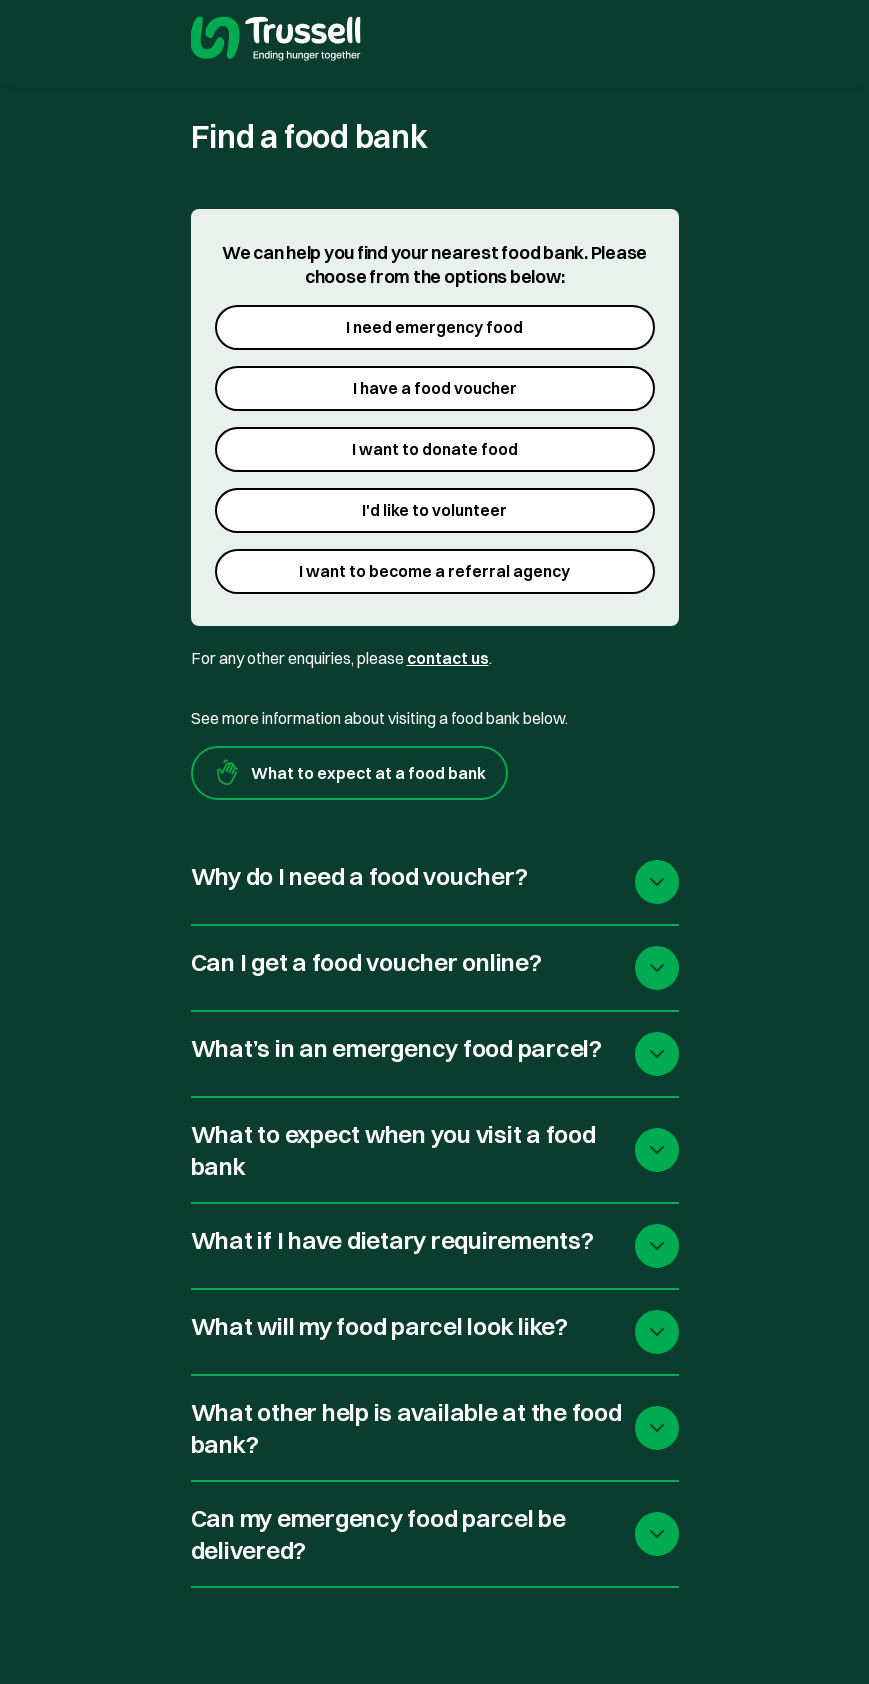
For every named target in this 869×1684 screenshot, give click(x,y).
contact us (448, 658)
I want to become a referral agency (434, 571)
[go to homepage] (276, 41)
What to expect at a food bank (349, 773)
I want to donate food (435, 449)
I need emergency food (434, 327)
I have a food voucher (435, 388)
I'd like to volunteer (434, 510)
